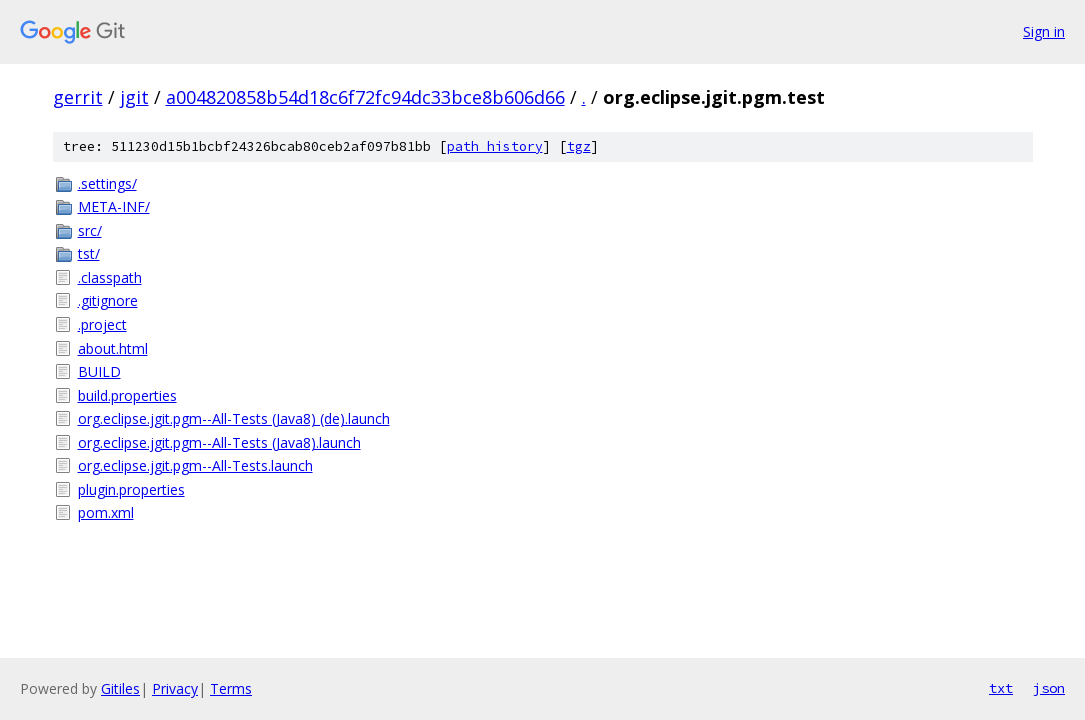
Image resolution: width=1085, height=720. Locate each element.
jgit (134, 97)
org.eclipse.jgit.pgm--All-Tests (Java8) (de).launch (234, 418)
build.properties (127, 395)
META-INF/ (114, 206)
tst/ (89, 253)
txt (1001, 688)
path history (495, 146)
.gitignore (108, 300)
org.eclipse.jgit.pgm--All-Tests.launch (195, 465)
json (1049, 688)
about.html (113, 348)
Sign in (1044, 31)
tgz (579, 146)
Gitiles (120, 688)
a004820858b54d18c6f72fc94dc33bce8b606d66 (365, 97)
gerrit (78, 97)
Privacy (175, 688)
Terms (231, 688)
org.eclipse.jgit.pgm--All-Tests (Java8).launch (219, 442)
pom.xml (106, 512)
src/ (90, 230)
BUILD (99, 371)
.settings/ (107, 183)
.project (102, 324)
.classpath (110, 277)
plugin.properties (131, 489)
